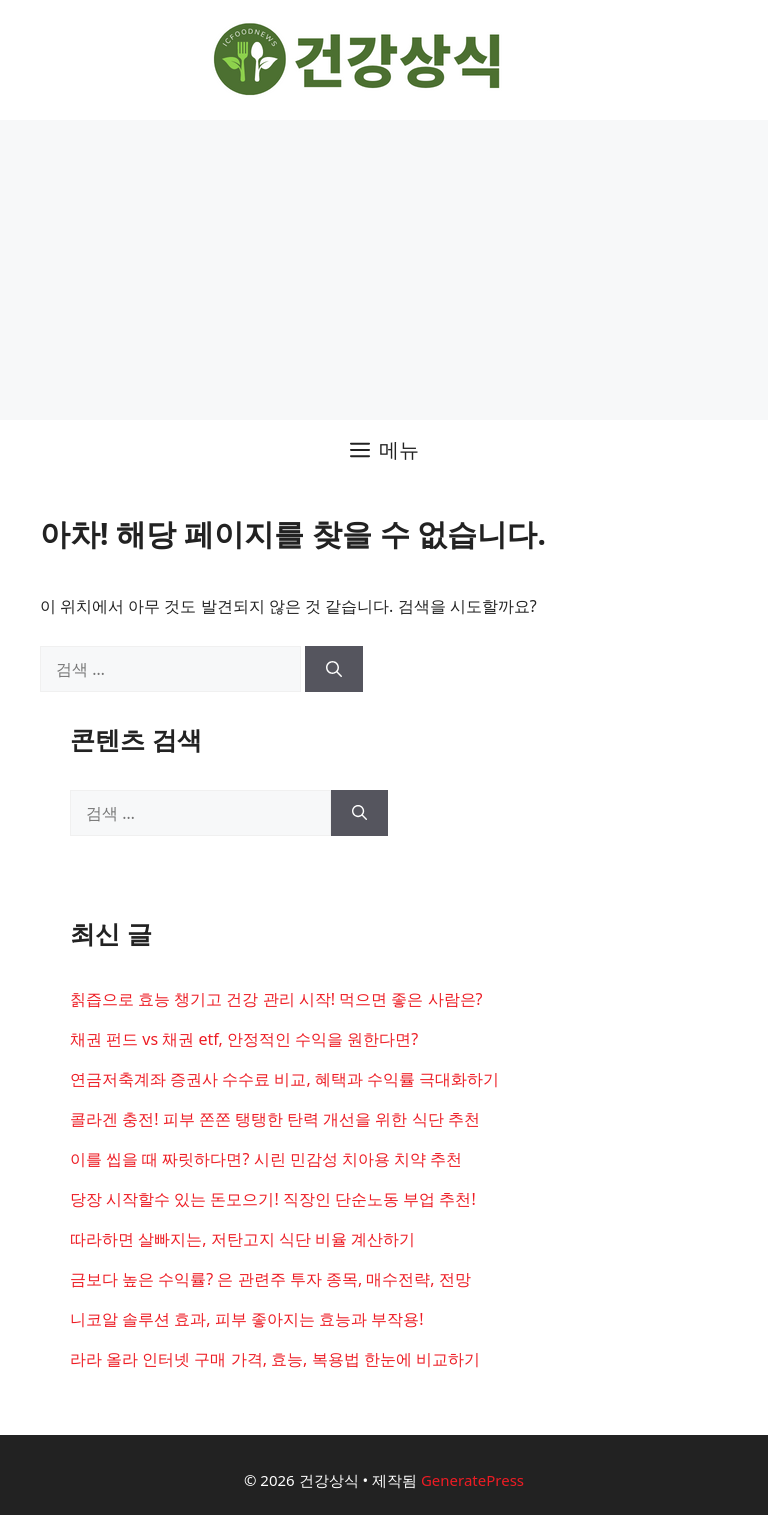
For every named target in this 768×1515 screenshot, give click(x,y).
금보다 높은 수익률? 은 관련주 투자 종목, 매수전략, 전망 (270, 1279)
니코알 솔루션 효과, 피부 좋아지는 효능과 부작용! (247, 1319)
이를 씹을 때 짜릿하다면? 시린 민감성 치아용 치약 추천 (266, 1159)
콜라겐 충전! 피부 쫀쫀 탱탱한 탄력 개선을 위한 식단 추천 (275, 1119)
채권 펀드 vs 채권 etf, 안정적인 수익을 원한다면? (244, 1039)
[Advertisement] (384, 270)
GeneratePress (472, 1480)
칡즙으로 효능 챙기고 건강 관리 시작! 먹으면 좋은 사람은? (276, 999)
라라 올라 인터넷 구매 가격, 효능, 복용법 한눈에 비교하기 (275, 1359)
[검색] (334, 669)
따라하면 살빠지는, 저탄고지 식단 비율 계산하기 (242, 1239)
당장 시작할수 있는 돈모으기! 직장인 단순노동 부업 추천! (273, 1199)
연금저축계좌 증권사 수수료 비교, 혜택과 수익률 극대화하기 (284, 1079)
